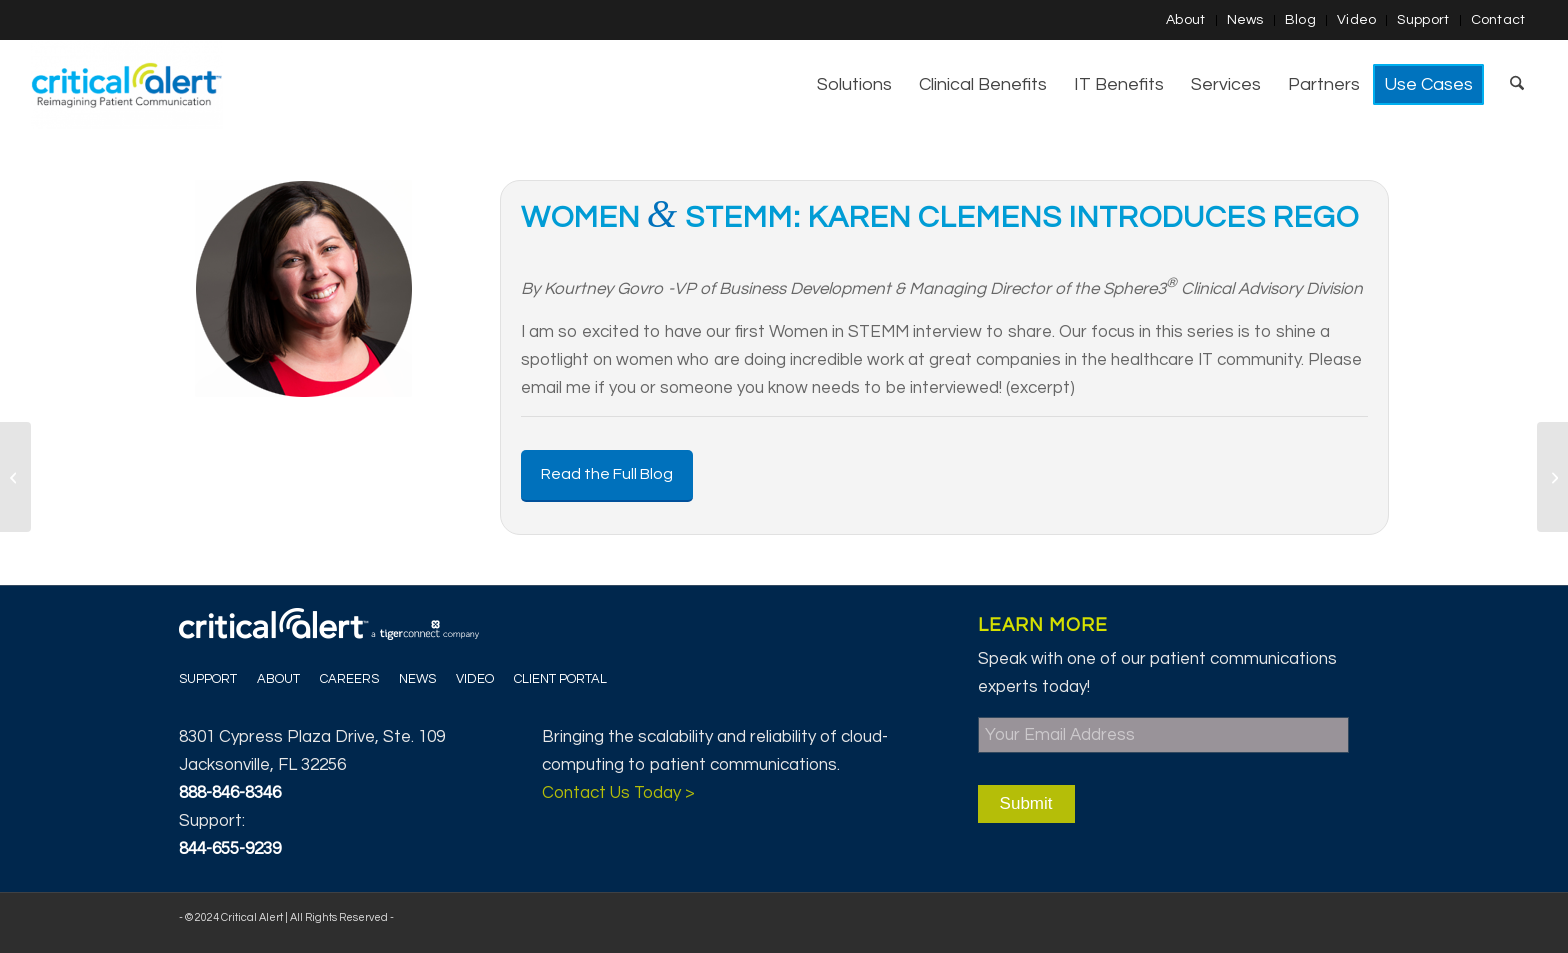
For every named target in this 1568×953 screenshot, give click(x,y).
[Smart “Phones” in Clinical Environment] (1552, 477)
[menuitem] (1186, 20)
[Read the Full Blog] (607, 475)
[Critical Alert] (126, 85)
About (1186, 20)
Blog (1300, 20)
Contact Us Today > (618, 793)
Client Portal (560, 679)
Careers (349, 679)
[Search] (1517, 85)
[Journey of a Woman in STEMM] (15, 477)
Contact (1498, 20)
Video (1357, 20)
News (1245, 20)
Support (1423, 20)
